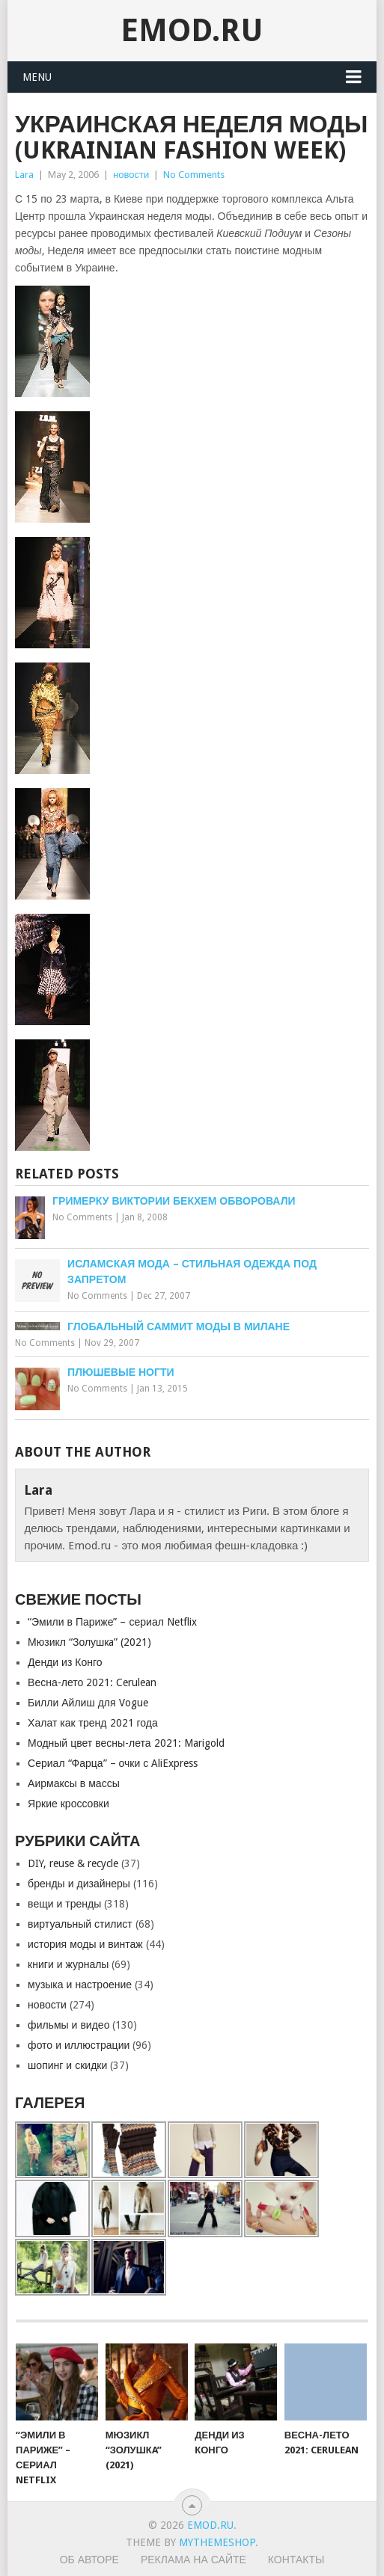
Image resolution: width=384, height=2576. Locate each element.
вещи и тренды (64, 1904)
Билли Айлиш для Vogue (87, 1703)
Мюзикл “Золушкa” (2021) (89, 1642)
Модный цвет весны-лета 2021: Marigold (126, 1743)
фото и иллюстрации (78, 2045)
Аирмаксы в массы (74, 1783)
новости (131, 174)
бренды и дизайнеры (79, 1884)
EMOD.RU (192, 30)
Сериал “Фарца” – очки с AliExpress (113, 1763)
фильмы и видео (68, 2025)
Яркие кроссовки (68, 1804)
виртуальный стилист (80, 1924)
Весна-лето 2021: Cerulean (92, 1682)
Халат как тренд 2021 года (93, 1723)
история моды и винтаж (85, 1944)
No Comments (194, 174)
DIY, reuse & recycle (73, 1863)
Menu (37, 77)
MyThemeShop (217, 2542)
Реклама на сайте (193, 2560)
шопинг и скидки (67, 2065)
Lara (24, 174)
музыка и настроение (80, 1985)
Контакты (296, 2560)
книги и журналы (68, 1964)
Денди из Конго (65, 1662)
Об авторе (89, 2560)
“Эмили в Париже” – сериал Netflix (112, 1622)
